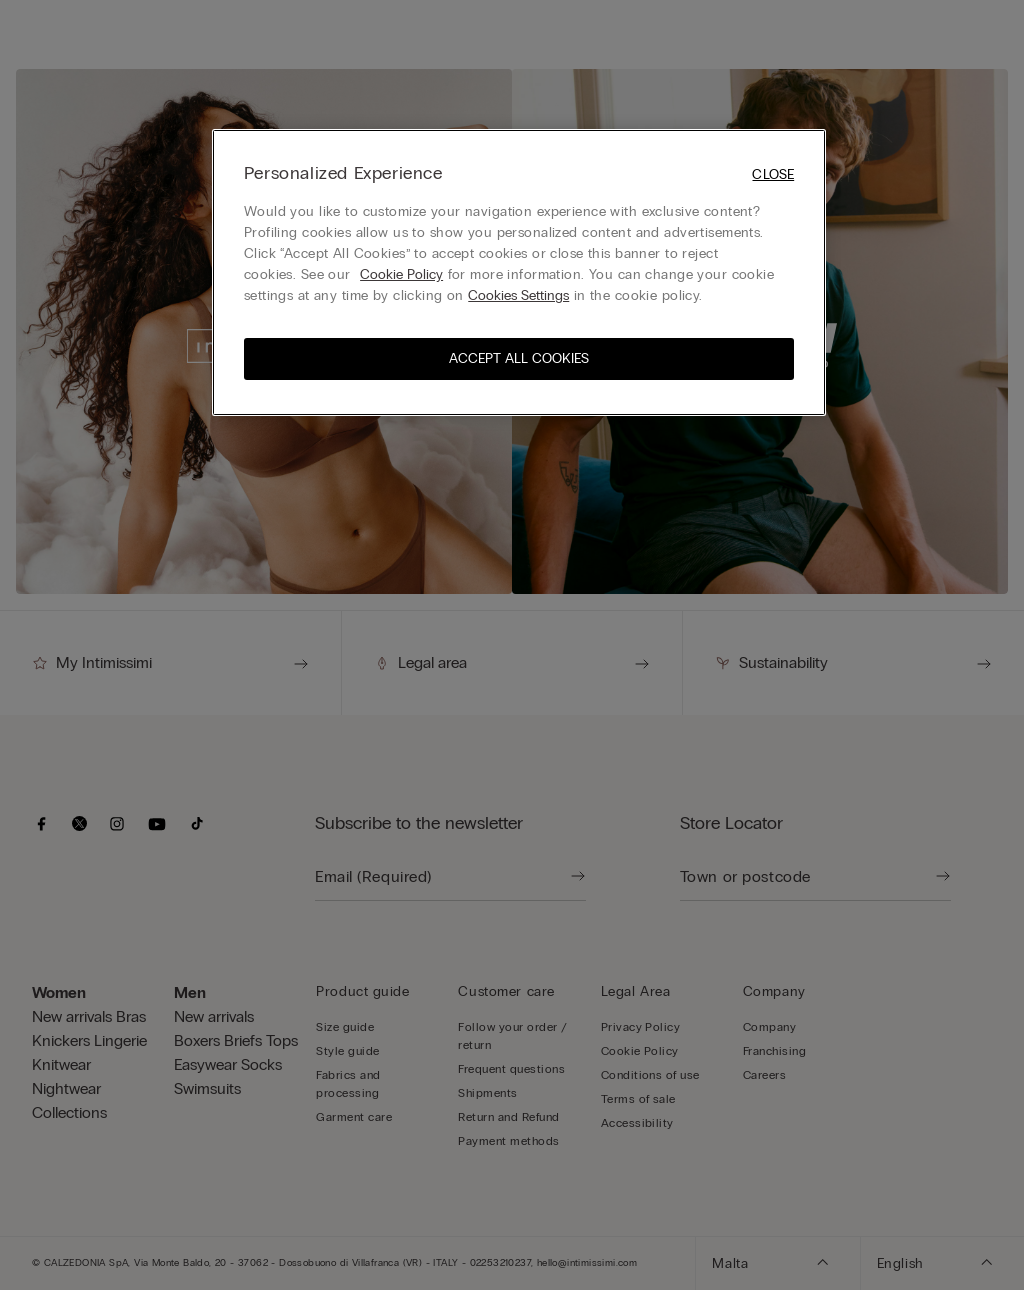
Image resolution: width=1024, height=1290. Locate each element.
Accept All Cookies (519, 358)
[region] (519, 272)
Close (773, 174)
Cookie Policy (401, 274)
